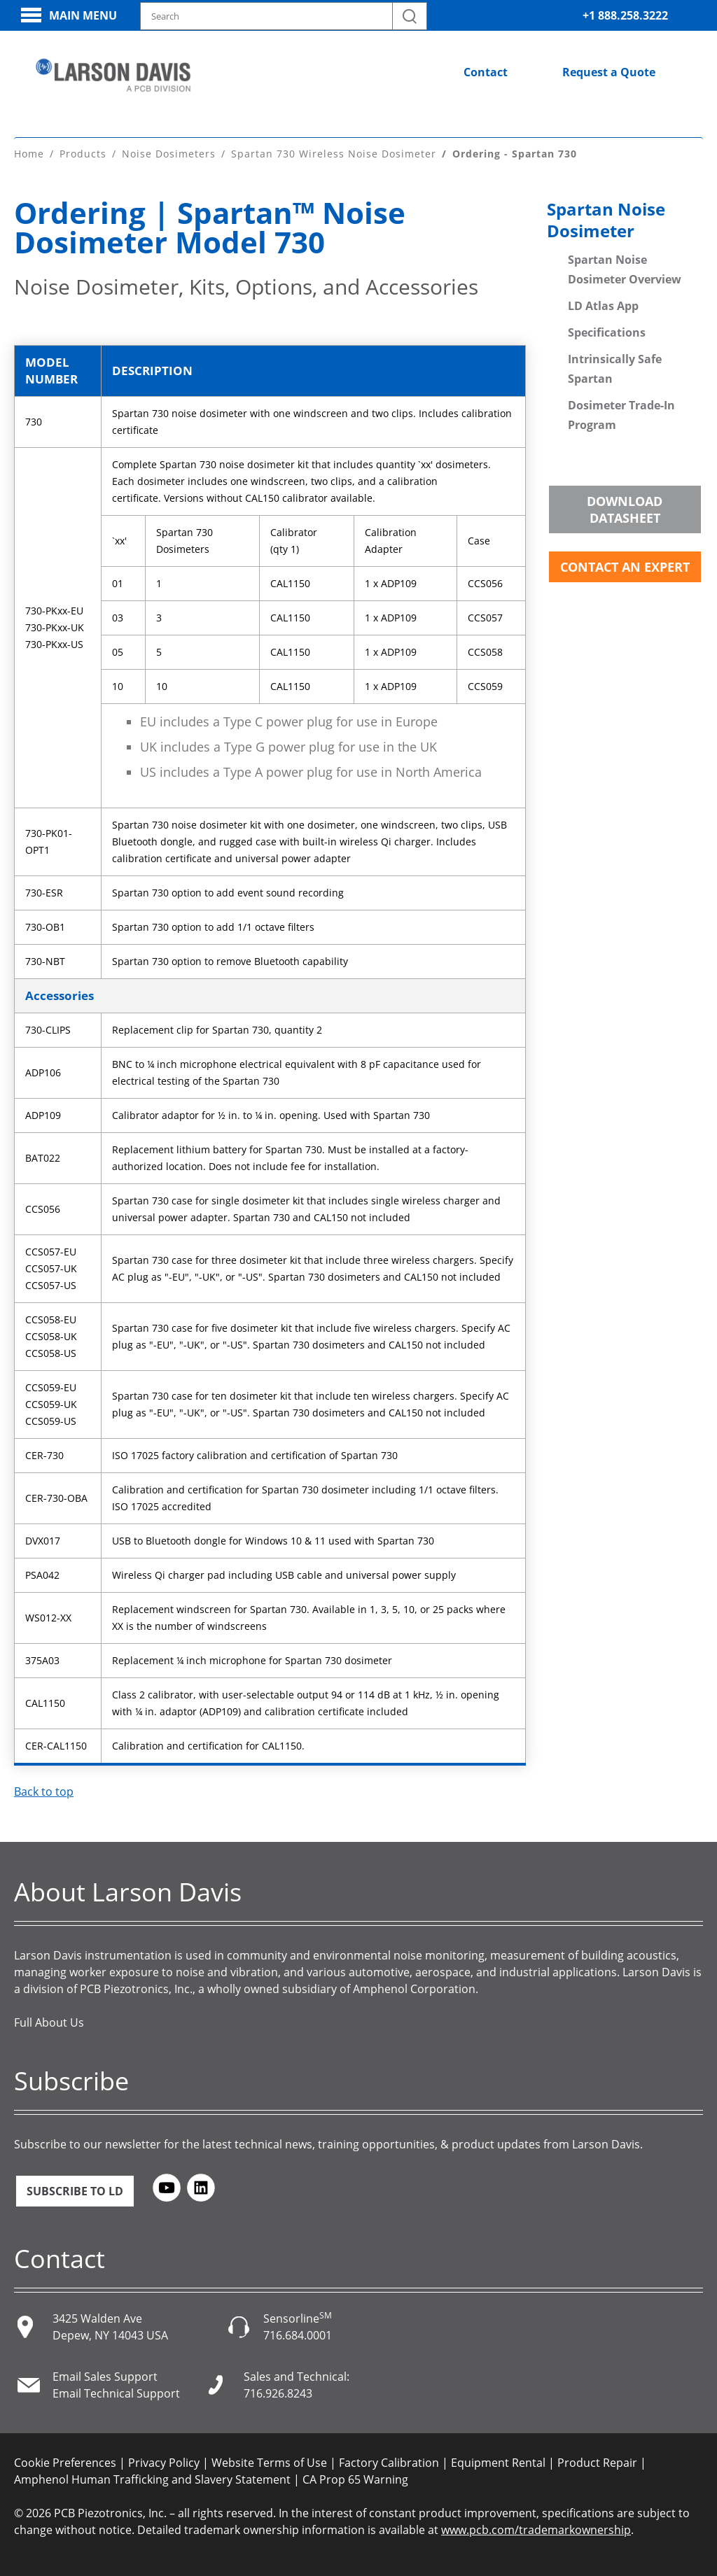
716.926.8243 (278, 2393)
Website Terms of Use (269, 2462)
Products (83, 153)
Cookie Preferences (65, 2462)
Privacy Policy (164, 2462)
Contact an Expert (625, 566)
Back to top (44, 1791)
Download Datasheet (624, 509)
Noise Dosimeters (169, 153)
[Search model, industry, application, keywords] (283, 16)
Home (29, 153)
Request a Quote (608, 72)
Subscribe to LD (75, 2191)
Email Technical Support (116, 2393)
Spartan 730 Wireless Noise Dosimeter (333, 153)
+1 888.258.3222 (625, 15)
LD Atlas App (603, 306)
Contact (486, 72)
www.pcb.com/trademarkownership (536, 2530)
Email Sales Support (105, 2376)
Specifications (607, 332)
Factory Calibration (389, 2462)
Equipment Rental (498, 2462)
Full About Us (49, 2022)
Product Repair (597, 2462)
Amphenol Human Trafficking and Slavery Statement (152, 2479)
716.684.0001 (297, 2335)
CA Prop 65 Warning (355, 2479)
